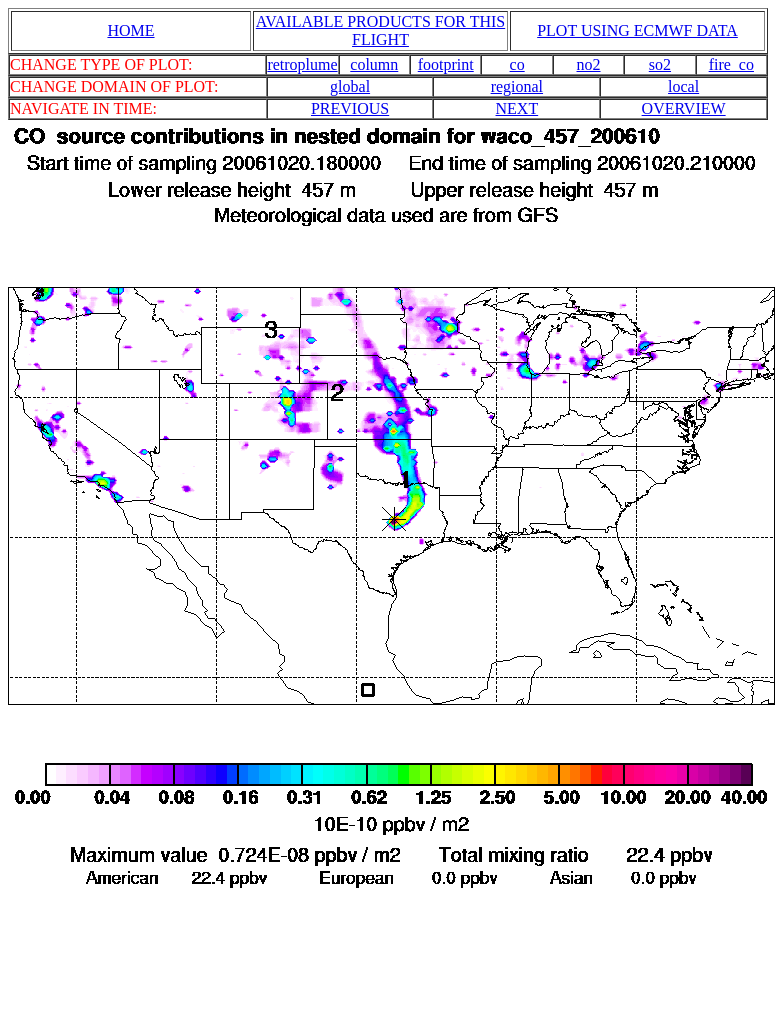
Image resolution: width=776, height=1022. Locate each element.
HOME (130, 30)
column (374, 64)
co (517, 64)
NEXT (517, 108)
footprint (446, 64)
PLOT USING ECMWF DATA (637, 30)
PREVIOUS (350, 108)
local (683, 86)
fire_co (731, 64)
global (350, 86)
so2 (660, 64)
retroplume (302, 64)
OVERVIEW (684, 108)
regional (517, 86)
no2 (589, 64)
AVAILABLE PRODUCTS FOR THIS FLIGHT (380, 30)
